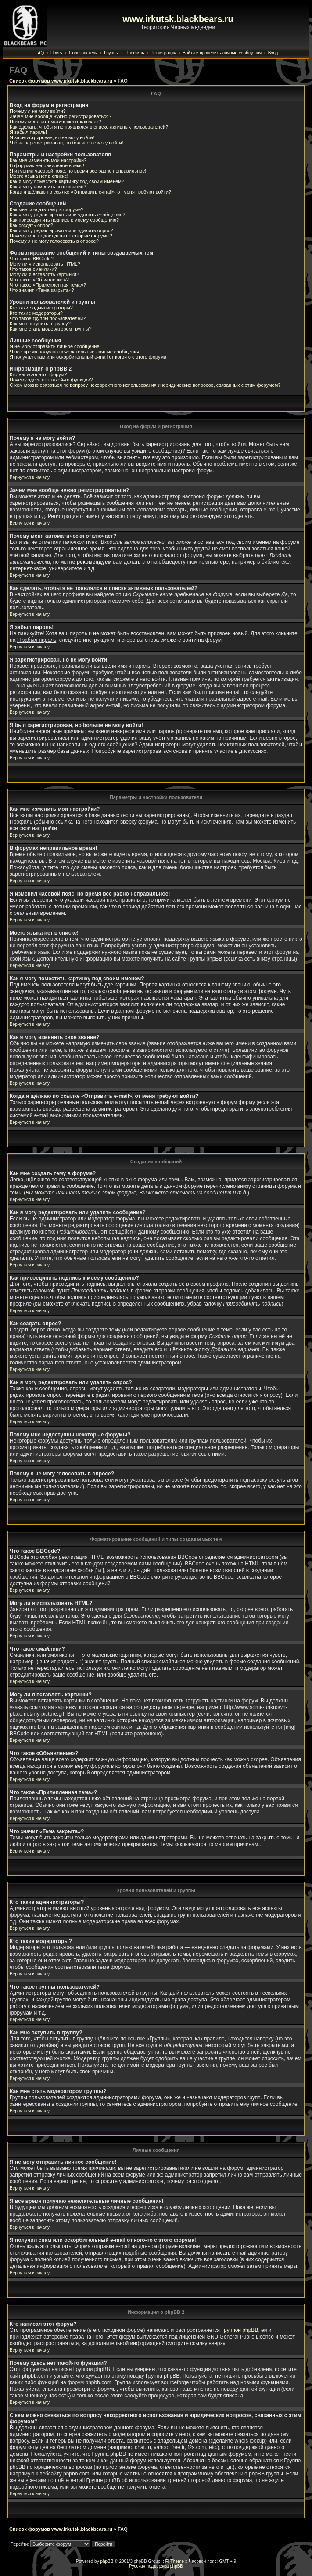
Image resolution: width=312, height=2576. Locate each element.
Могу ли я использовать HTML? (45, 263)
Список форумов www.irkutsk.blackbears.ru (60, 80)
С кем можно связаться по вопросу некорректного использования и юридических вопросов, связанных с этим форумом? (145, 385)
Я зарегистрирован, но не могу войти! (52, 137)
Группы (111, 52)
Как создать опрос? (31, 225)
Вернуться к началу (30, 477)
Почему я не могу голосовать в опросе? (54, 241)
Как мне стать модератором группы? (51, 328)
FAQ (39, 52)
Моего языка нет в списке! (39, 176)
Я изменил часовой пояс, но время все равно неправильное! (78, 170)
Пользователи (83, 52)
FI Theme (174, 2561)
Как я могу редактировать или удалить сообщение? (67, 214)
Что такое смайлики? (33, 269)
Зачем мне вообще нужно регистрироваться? (60, 116)
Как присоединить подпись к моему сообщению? (64, 220)
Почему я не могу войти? (38, 111)
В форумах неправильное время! (47, 165)
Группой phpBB (239, 2330)
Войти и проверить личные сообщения (222, 52)
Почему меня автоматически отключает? (55, 121)
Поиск (56, 52)
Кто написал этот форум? (38, 374)
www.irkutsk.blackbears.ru (177, 19)
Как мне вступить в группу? (40, 323)
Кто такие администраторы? (41, 307)
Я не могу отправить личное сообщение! (55, 346)
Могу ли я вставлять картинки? (44, 274)
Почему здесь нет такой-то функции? (51, 379)
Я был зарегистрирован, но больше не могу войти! (66, 142)
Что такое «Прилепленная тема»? (48, 285)
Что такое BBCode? (32, 258)
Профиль (134, 52)
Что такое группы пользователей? (48, 318)
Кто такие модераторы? (36, 313)
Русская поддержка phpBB (156, 2566)
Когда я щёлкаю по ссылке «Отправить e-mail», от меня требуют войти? (90, 191)
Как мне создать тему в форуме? (46, 209)
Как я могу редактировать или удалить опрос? (61, 230)
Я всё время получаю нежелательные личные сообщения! (75, 351)
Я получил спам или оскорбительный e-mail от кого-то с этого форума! (89, 357)
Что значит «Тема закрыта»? (42, 290)
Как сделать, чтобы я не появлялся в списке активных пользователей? (89, 127)
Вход (273, 52)
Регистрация (163, 52)
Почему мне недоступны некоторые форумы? (61, 235)
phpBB (106, 2561)
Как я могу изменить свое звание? (48, 186)
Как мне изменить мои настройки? (48, 160)
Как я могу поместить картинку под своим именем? (67, 181)
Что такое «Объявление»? (39, 279)
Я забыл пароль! (28, 132)
